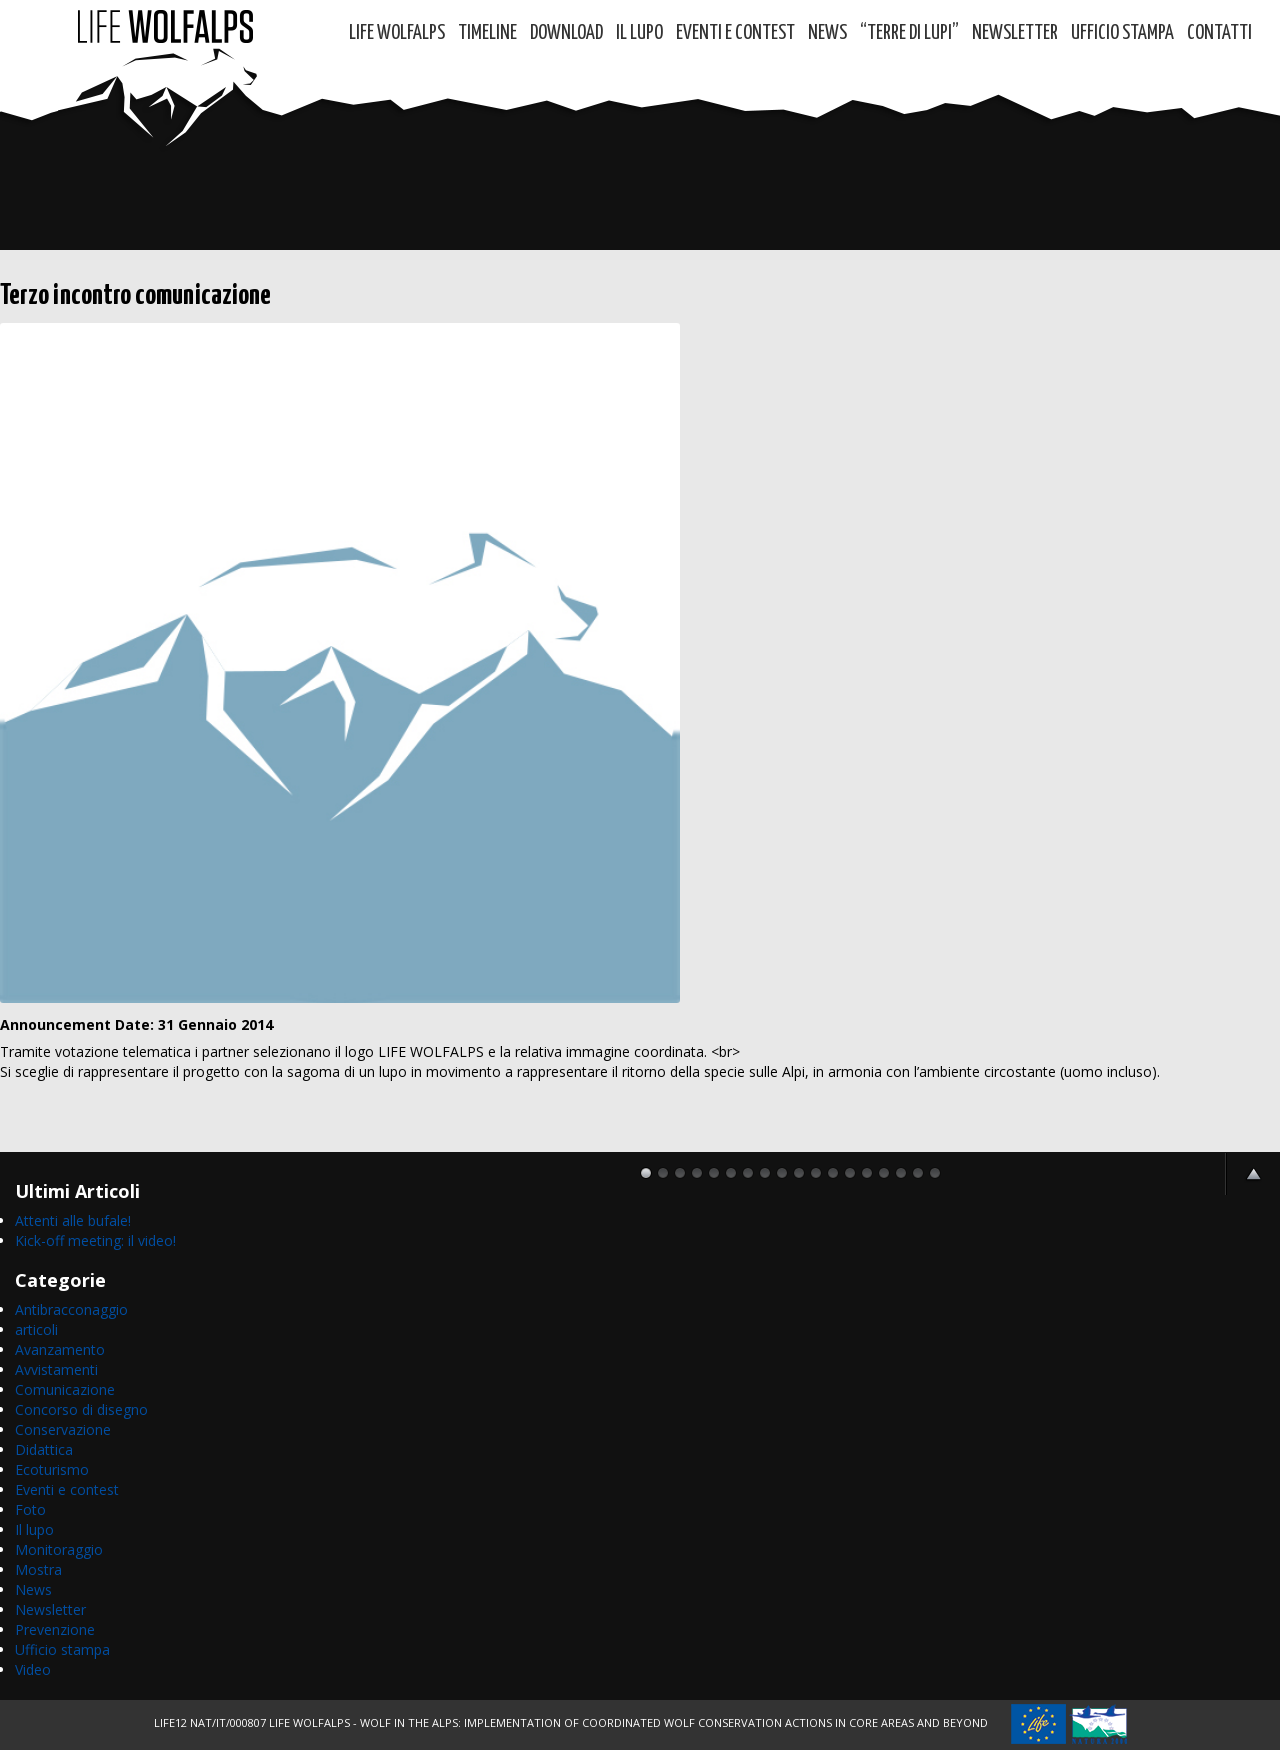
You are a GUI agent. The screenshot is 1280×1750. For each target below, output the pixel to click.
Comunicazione (65, 1389)
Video (33, 1669)
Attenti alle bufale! (73, 1220)
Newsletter (1015, 33)
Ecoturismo (52, 1469)
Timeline (487, 33)
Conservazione (63, 1429)
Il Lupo (639, 33)
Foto (30, 1509)
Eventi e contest (735, 33)
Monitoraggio (59, 1549)
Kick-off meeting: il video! (95, 1240)
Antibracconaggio (71, 1309)
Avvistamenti (56, 1369)
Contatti (1219, 33)
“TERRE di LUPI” (909, 33)
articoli (36, 1329)
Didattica (44, 1449)
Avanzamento (60, 1349)
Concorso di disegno (81, 1409)
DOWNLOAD (566, 33)
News (827, 33)
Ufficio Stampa (1122, 33)
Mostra (38, 1569)
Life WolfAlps (397, 33)
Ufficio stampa (62, 1649)
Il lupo (34, 1529)
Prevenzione (55, 1629)
